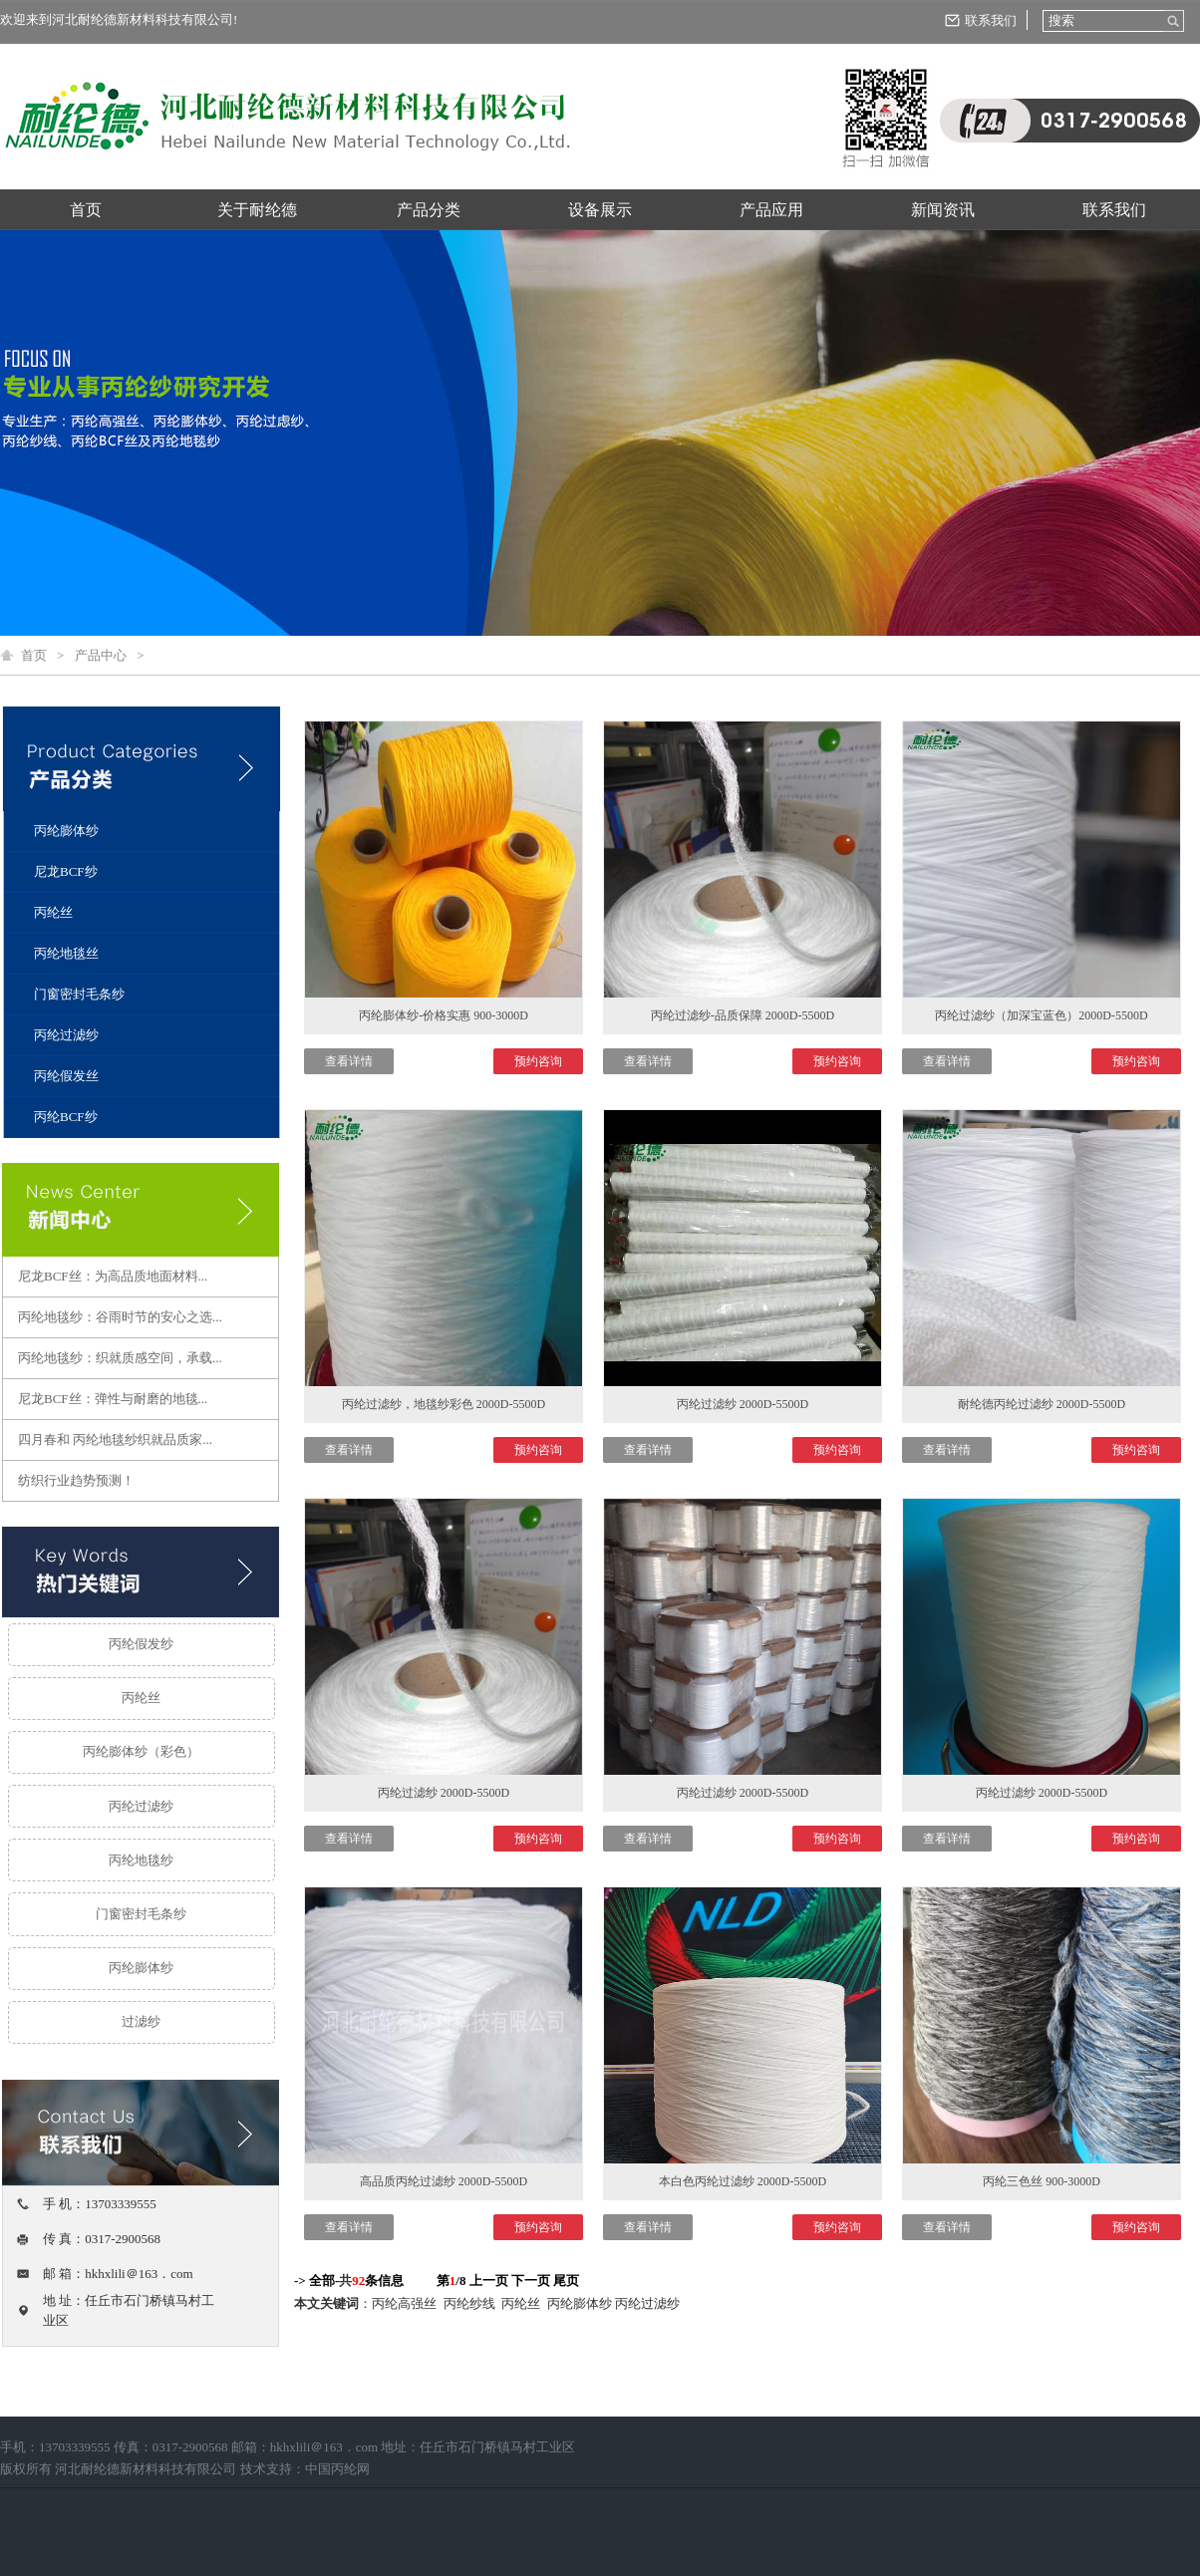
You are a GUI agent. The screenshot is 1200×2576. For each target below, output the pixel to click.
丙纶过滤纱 (66, 1034)
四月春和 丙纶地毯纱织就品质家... (115, 1439)
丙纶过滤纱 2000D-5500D (742, 1404)
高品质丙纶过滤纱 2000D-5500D (443, 2181)
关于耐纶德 (257, 209)
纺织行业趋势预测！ (76, 1480)
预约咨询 (538, 1061)
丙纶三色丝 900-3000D (1041, 2181)
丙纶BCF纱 (66, 1116)
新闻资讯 (943, 209)
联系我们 (991, 20)
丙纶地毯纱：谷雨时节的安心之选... (120, 1316)
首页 (86, 209)
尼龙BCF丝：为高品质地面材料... (112, 1276)
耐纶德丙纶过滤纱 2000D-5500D (1041, 1404)
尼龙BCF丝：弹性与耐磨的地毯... (112, 1398)
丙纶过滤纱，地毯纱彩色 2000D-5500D (443, 1404)
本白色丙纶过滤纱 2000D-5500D (742, 2181)
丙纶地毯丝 (66, 953)
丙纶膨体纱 (66, 830)
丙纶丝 (53, 912)
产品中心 (101, 655)
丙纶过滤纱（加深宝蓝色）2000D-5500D (1041, 1015)
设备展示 (600, 209)
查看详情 (349, 1061)
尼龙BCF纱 (66, 871)
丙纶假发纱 (141, 1643)
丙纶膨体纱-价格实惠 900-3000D (443, 1015)
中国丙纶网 (337, 2468)
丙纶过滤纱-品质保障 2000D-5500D (742, 1015)
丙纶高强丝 (406, 2303)
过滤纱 (141, 2021)
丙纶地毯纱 (141, 1860)
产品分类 (428, 209)
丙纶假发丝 (66, 1075)
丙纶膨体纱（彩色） (141, 1751)
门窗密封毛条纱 (79, 994)
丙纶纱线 (471, 2303)
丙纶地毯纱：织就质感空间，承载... (120, 1357)
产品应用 (771, 209)
